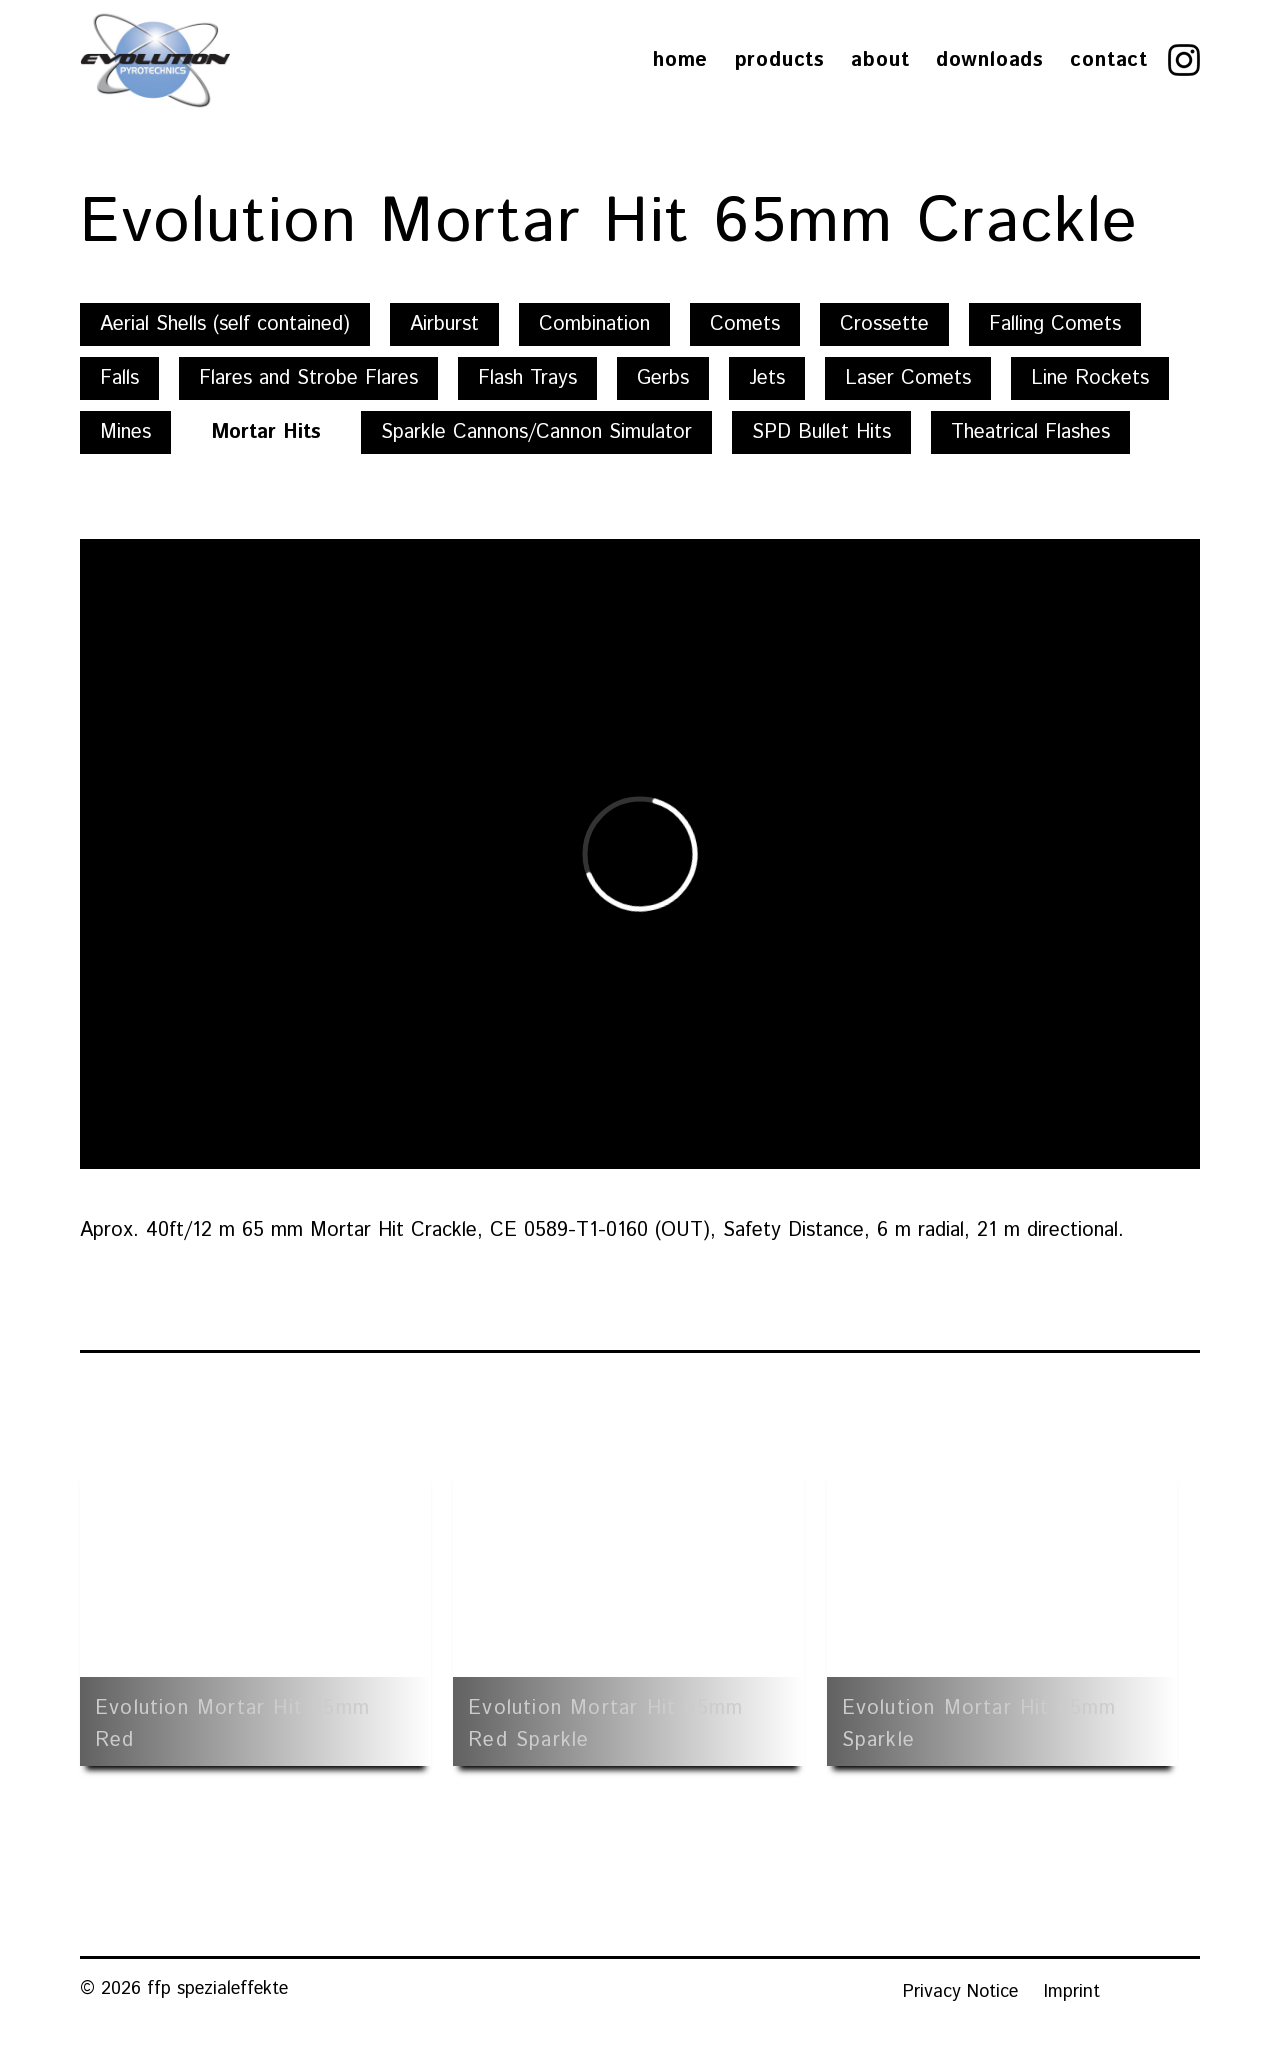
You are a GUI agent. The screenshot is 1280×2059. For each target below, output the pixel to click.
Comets (745, 324)
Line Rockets (1090, 378)
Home (680, 60)
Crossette (884, 324)
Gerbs (663, 378)
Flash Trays (527, 378)
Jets (767, 378)
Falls (119, 378)
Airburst (444, 324)
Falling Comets (1055, 324)
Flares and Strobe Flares (308, 378)
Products (780, 60)
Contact (1109, 60)
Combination (594, 324)
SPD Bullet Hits (821, 432)
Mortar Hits (266, 432)
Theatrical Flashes (1030, 432)
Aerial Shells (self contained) (225, 324)
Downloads (990, 60)
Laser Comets (908, 378)
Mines (125, 432)
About (880, 60)
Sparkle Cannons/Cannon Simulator (536, 432)
